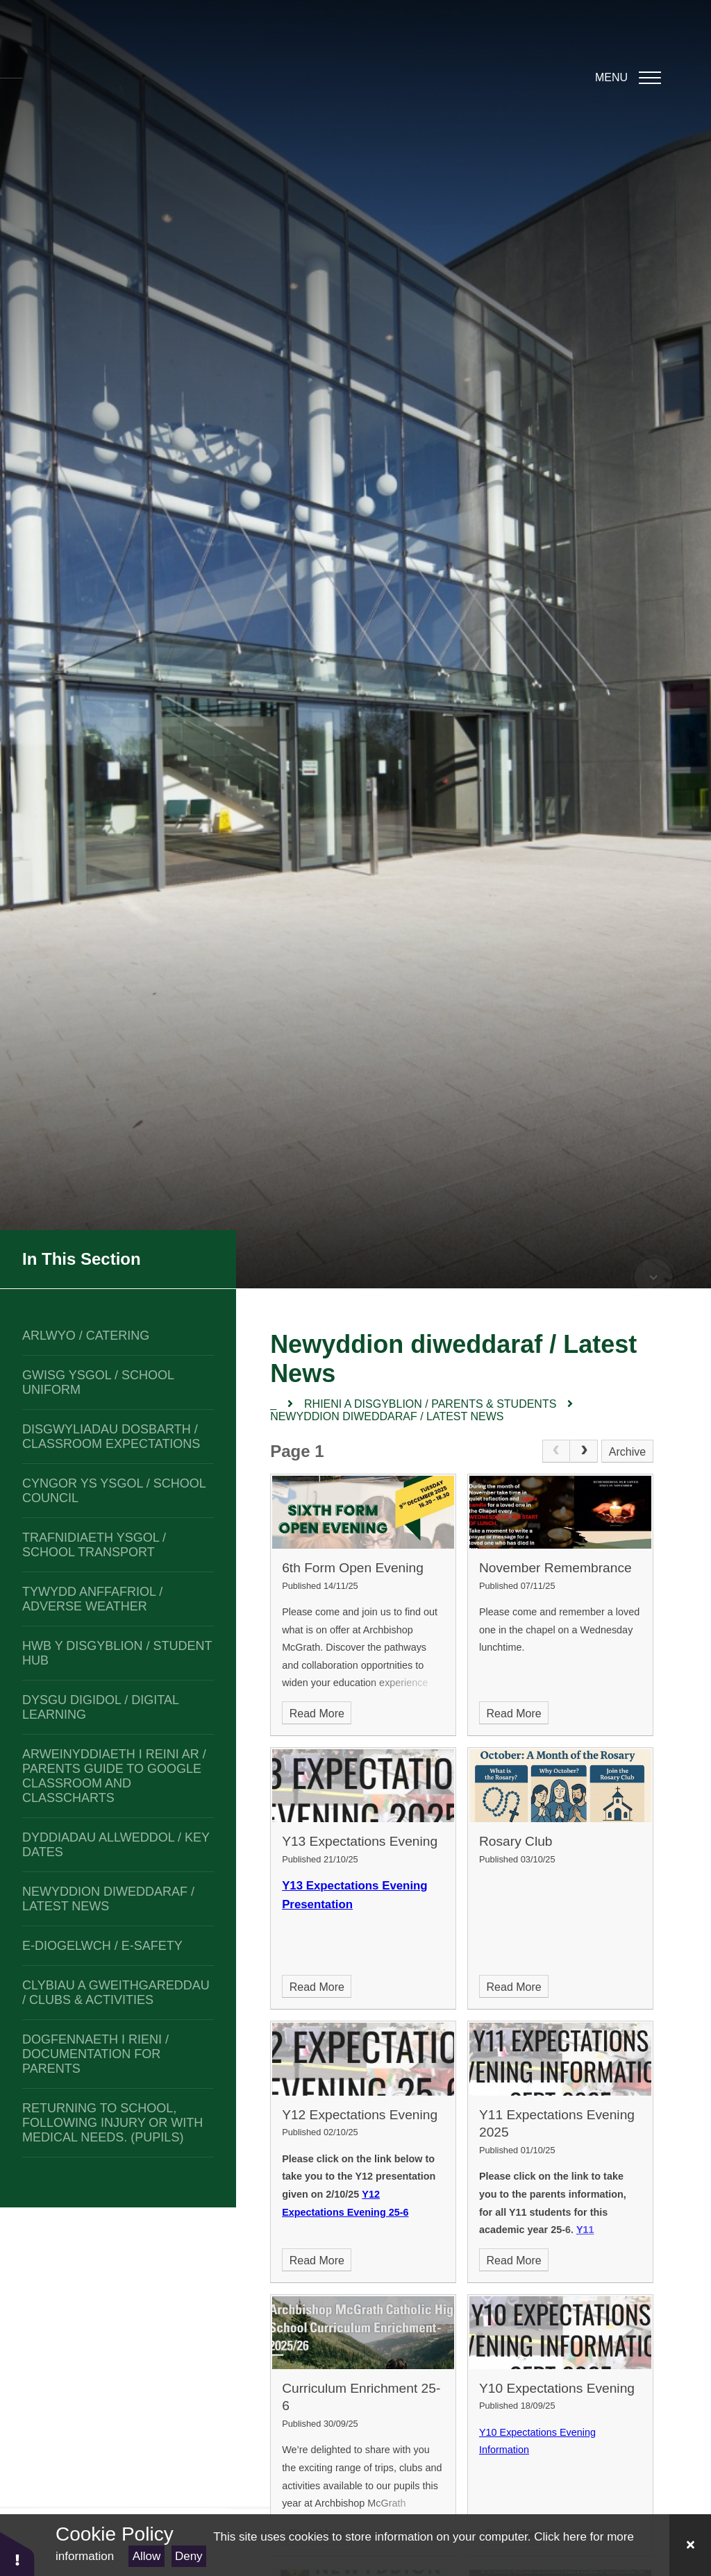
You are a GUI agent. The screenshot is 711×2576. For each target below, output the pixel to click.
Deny (189, 2556)
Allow (147, 2556)
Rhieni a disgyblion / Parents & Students (430, 1404)
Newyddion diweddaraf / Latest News (386, 1416)
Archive (627, 1452)
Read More (317, 1713)
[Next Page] (584, 1451)
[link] (556, 1451)
